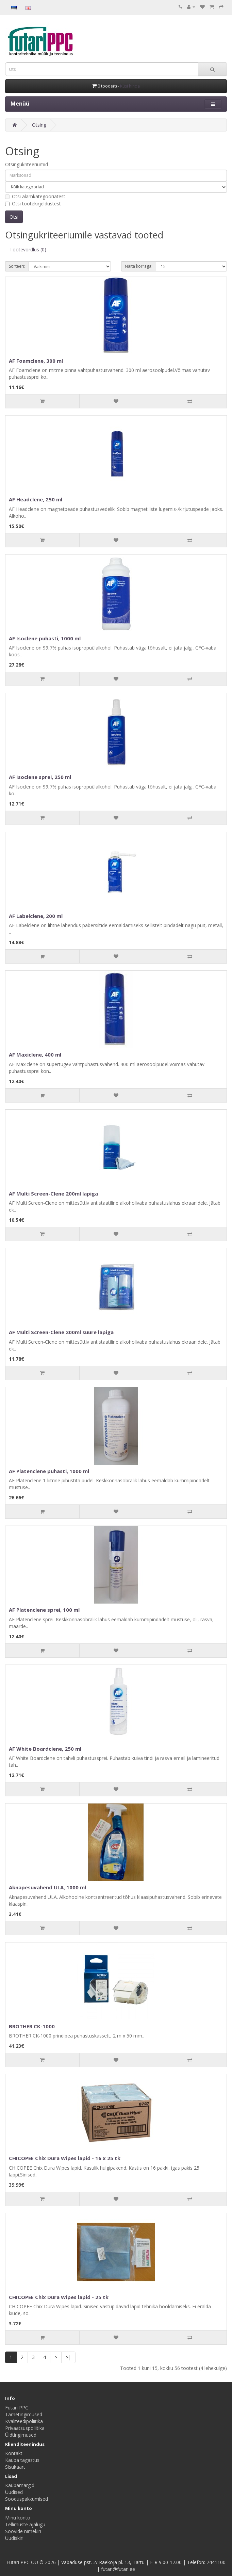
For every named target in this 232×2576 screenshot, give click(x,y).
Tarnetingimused (23, 2414)
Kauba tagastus (22, 2460)
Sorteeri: (17, 266)
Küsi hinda (130, 86)
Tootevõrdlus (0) (28, 249)
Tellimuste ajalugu (25, 2524)
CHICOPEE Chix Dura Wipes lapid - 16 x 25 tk (64, 2158)
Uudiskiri (14, 2538)
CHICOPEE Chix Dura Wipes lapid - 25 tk (59, 2297)
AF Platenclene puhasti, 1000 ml (49, 1471)
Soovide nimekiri (23, 2531)
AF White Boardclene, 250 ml (45, 1748)
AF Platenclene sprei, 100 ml (44, 1609)
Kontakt (13, 2453)
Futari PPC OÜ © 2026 (31, 2562)
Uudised (14, 2492)
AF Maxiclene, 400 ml (35, 1054)
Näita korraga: (138, 266)
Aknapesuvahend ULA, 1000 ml (47, 1887)
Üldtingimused (20, 2435)
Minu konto (17, 2517)
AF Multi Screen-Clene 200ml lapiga (53, 1193)
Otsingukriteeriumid (26, 164)
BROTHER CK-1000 (32, 2026)
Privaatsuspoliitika (25, 2428)
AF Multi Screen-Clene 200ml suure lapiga (61, 1332)
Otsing (39, 125)
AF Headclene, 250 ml (35, 499)
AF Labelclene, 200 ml (36, 915)
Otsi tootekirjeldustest (33, 203)
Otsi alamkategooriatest (35, 196)
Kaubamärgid (19, 2485)
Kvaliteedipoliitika (24, 2421)
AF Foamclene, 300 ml (36, 360)
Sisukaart (15, 2467)
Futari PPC (16, 2407)
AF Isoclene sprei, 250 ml (40, 777)
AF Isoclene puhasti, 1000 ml (45, 638)
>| (68, 2357)
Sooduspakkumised (26, 2499)
